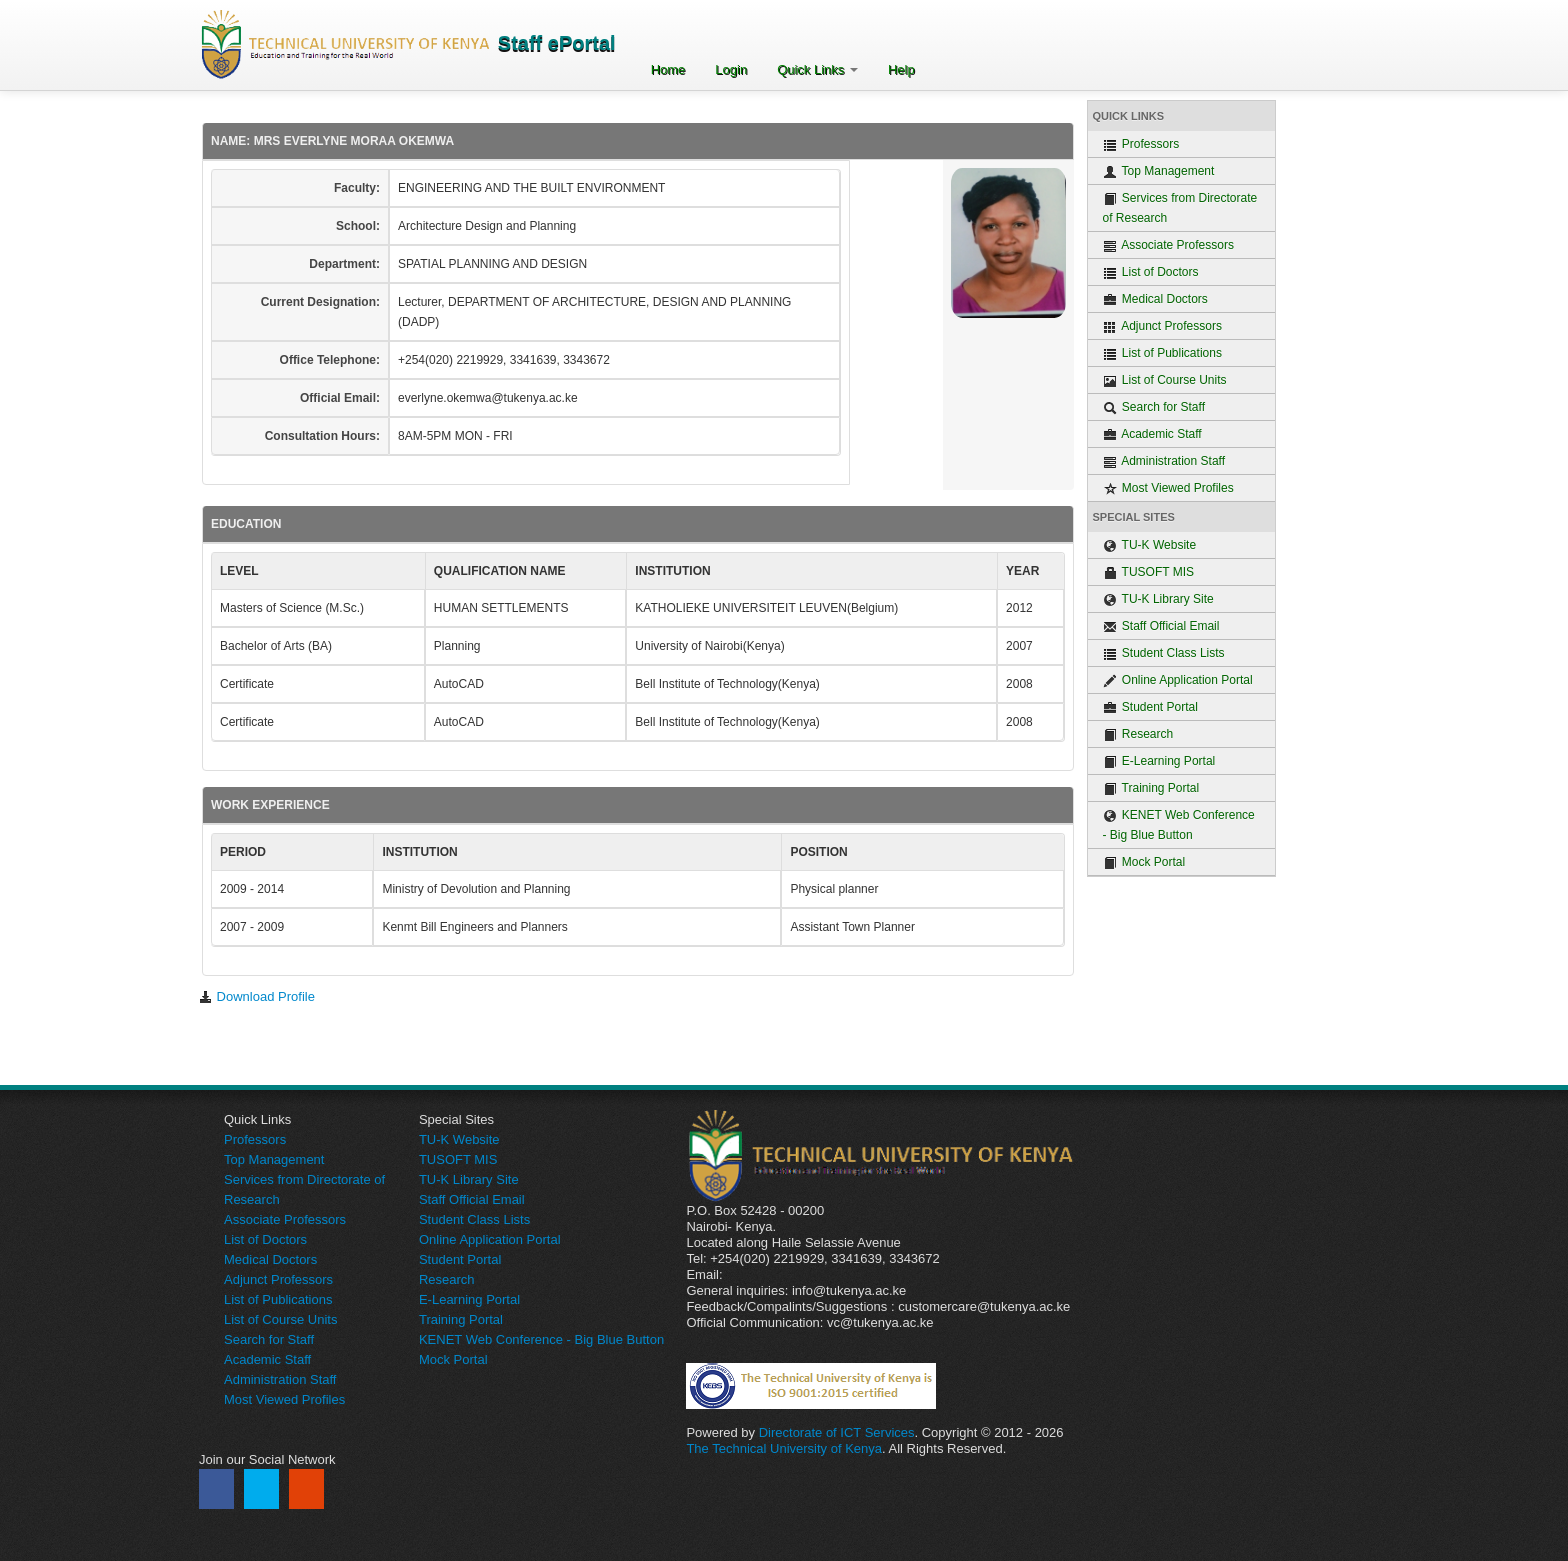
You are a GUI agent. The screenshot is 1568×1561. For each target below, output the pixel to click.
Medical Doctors (1155, 299)
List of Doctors (1151, 272)
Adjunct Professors (1162, 326)
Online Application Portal (1178, 680)
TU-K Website (1150, 545)
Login (731, 69)
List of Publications (1162, 353)
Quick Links (817, 69)
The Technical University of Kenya (784, 1448)
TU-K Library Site (1158, 599)
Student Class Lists (1164, 653)
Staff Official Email (1161, 626)
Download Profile (257, 996)
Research (1138, 734)
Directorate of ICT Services (837, 1432)
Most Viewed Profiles (1168, 488)
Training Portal (1151, 788)
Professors (1141, 144)
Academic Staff (1152, 434)
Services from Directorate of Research (1180, 208)
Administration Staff (1164, 461)
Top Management (1159, 171)
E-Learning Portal (1159, 761)
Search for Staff (1154, 407)
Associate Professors (1168, 245)
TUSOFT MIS (1149, 572)
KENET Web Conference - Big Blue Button (1179, 825)
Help (901, 69)
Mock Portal (1144, 862)
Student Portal (1150, 707)
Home (668, 69)
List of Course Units (1165, 380)
